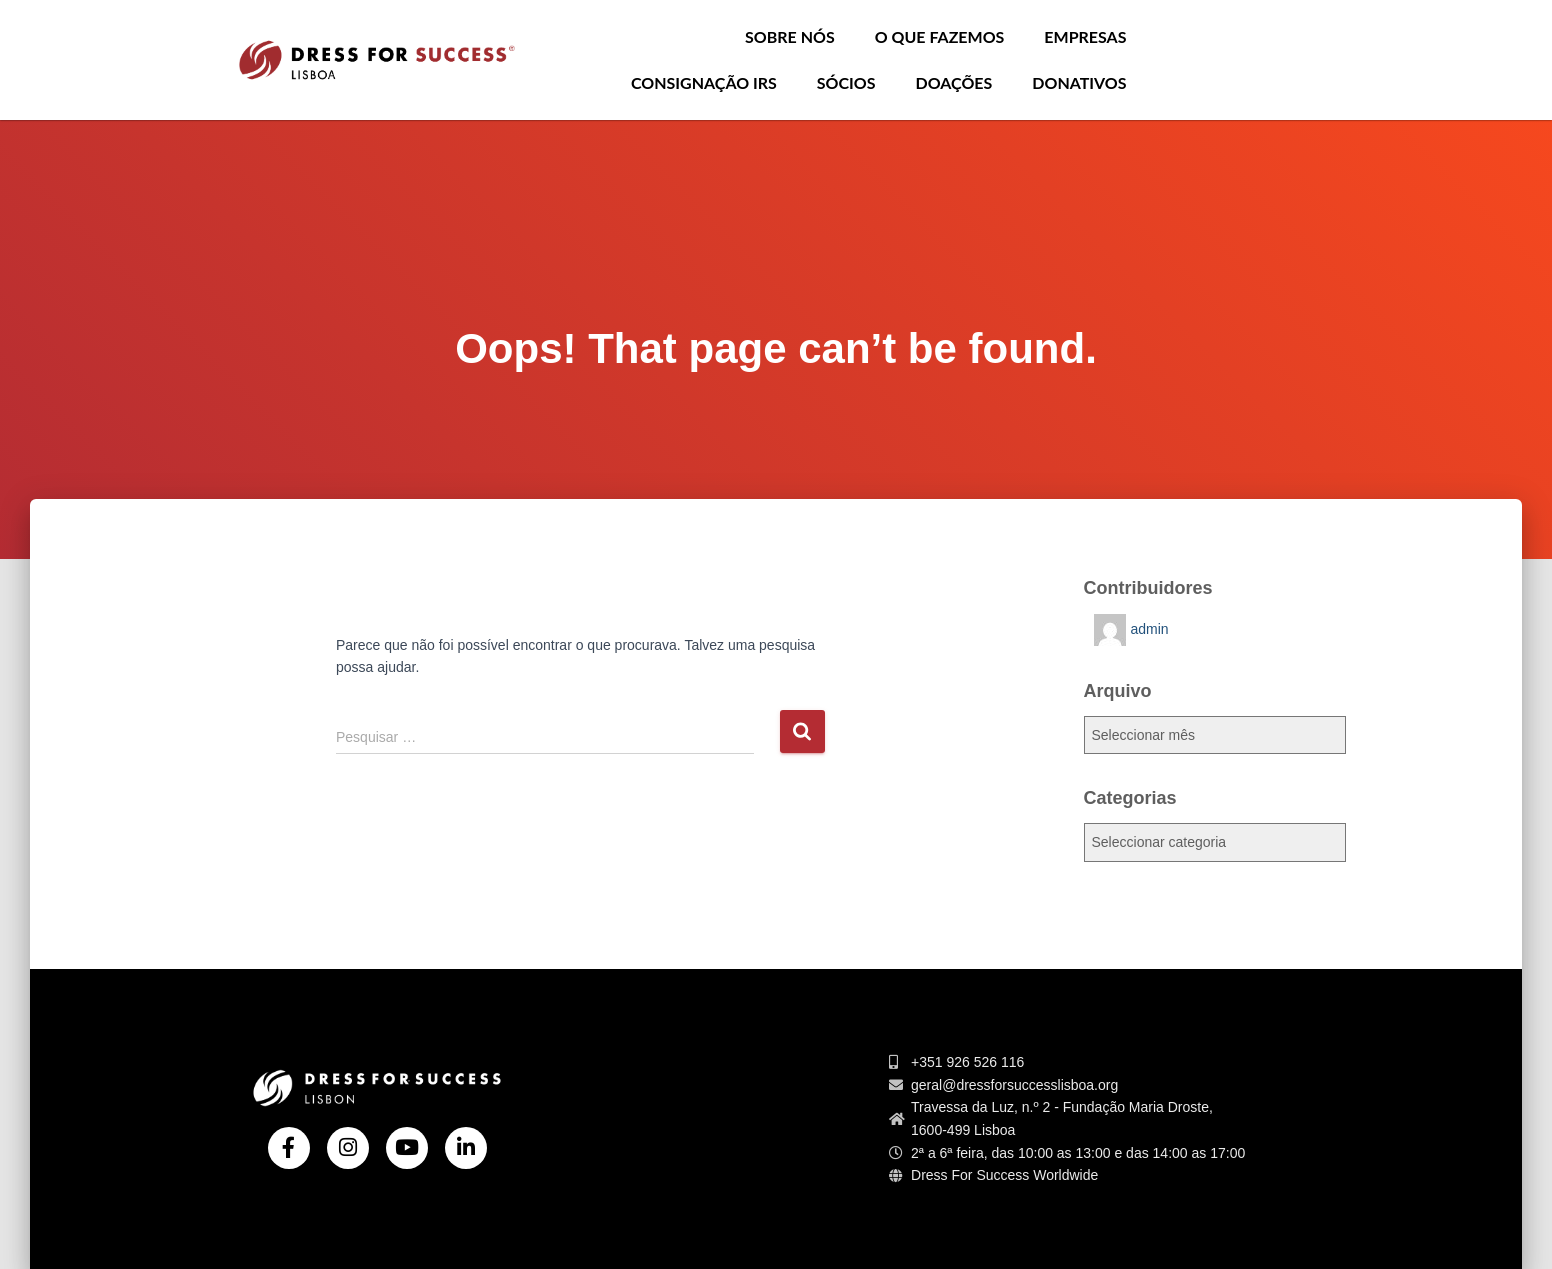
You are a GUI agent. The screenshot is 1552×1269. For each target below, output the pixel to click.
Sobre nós (790, 36)
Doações (954, 82)
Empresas (1085, 36)
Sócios (846, 82)
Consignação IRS (704, 82)
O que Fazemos (940, 36)
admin (1150, 629)
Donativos (1079, 82)
